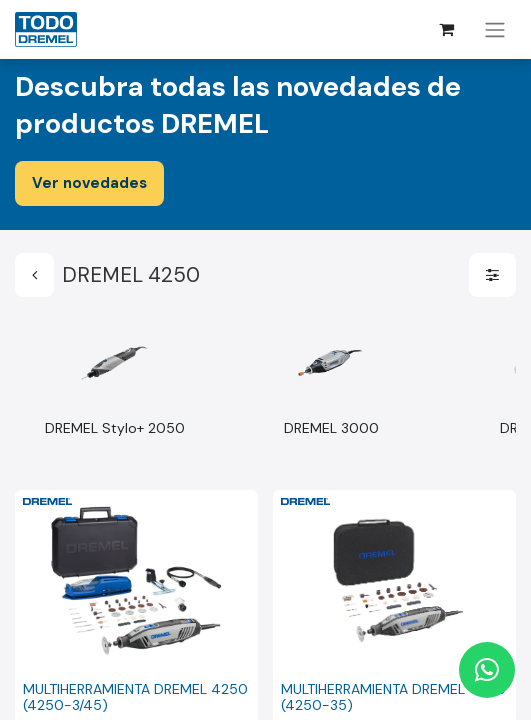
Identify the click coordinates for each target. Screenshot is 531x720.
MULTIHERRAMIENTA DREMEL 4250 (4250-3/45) (135, 698)
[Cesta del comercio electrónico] (446, 29)
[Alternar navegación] (495, 29)
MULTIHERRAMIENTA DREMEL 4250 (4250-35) (393, 698)
